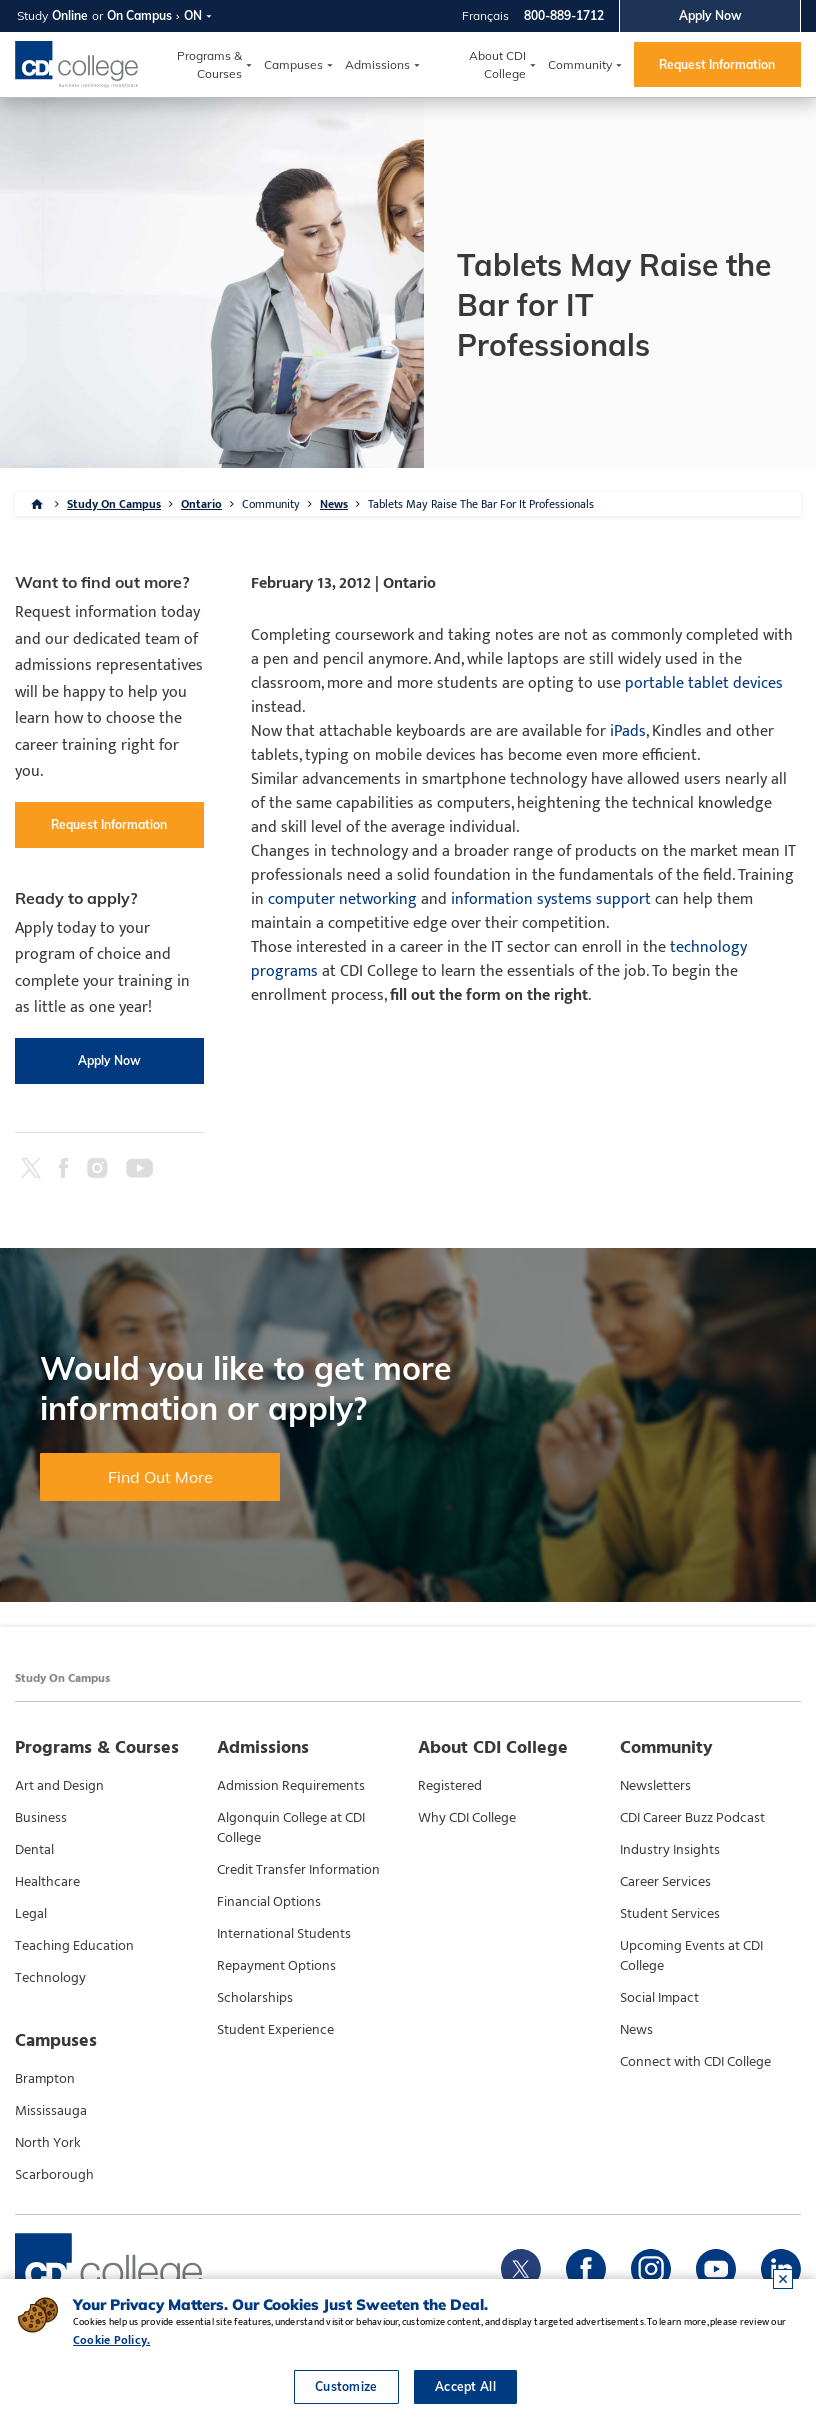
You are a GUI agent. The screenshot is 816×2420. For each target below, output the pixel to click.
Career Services (665, 1882)
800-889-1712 (564, 15)
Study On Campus (114, 504)
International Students (284, 1934)
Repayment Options (276, 1966)
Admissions (377, 64)
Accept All (465, 2386)
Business (41, 1818)
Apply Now (710, 15)
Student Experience (275, 2030)
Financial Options (269, 1902)
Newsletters (655, 1786)
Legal (31, 1914)
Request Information (717, 64)
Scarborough (54, 2175)
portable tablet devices (704, 683)
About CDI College (497, 64)
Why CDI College (467, 1818)
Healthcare (47, 1882)
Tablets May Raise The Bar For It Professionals (481, 504)
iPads (628, 731)
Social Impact (659, 1998)
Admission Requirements (291, 1786)
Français (485, 15)
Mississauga (51, 2111)
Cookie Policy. (111, 2340)
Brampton (45, 2079)
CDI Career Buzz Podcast (692, 1818)
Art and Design (59, 1786)
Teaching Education (74, 1946)
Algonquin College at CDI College (291, 1828)
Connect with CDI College (695, 2062)
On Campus (139, 15)
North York (48, 2143)
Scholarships (255, 1998)
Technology (50, 1978)
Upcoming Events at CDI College (691, 1956)
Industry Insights (670, 1850)
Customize (346, 2386)
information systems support (551, 899)
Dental (34, 1850)
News (334, 504)
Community (580, 64)
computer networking (342, 899)
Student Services (670, 1914)
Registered (450, 1786)
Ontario (201, 504)
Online (70, 15)
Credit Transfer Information (298, 1870)
